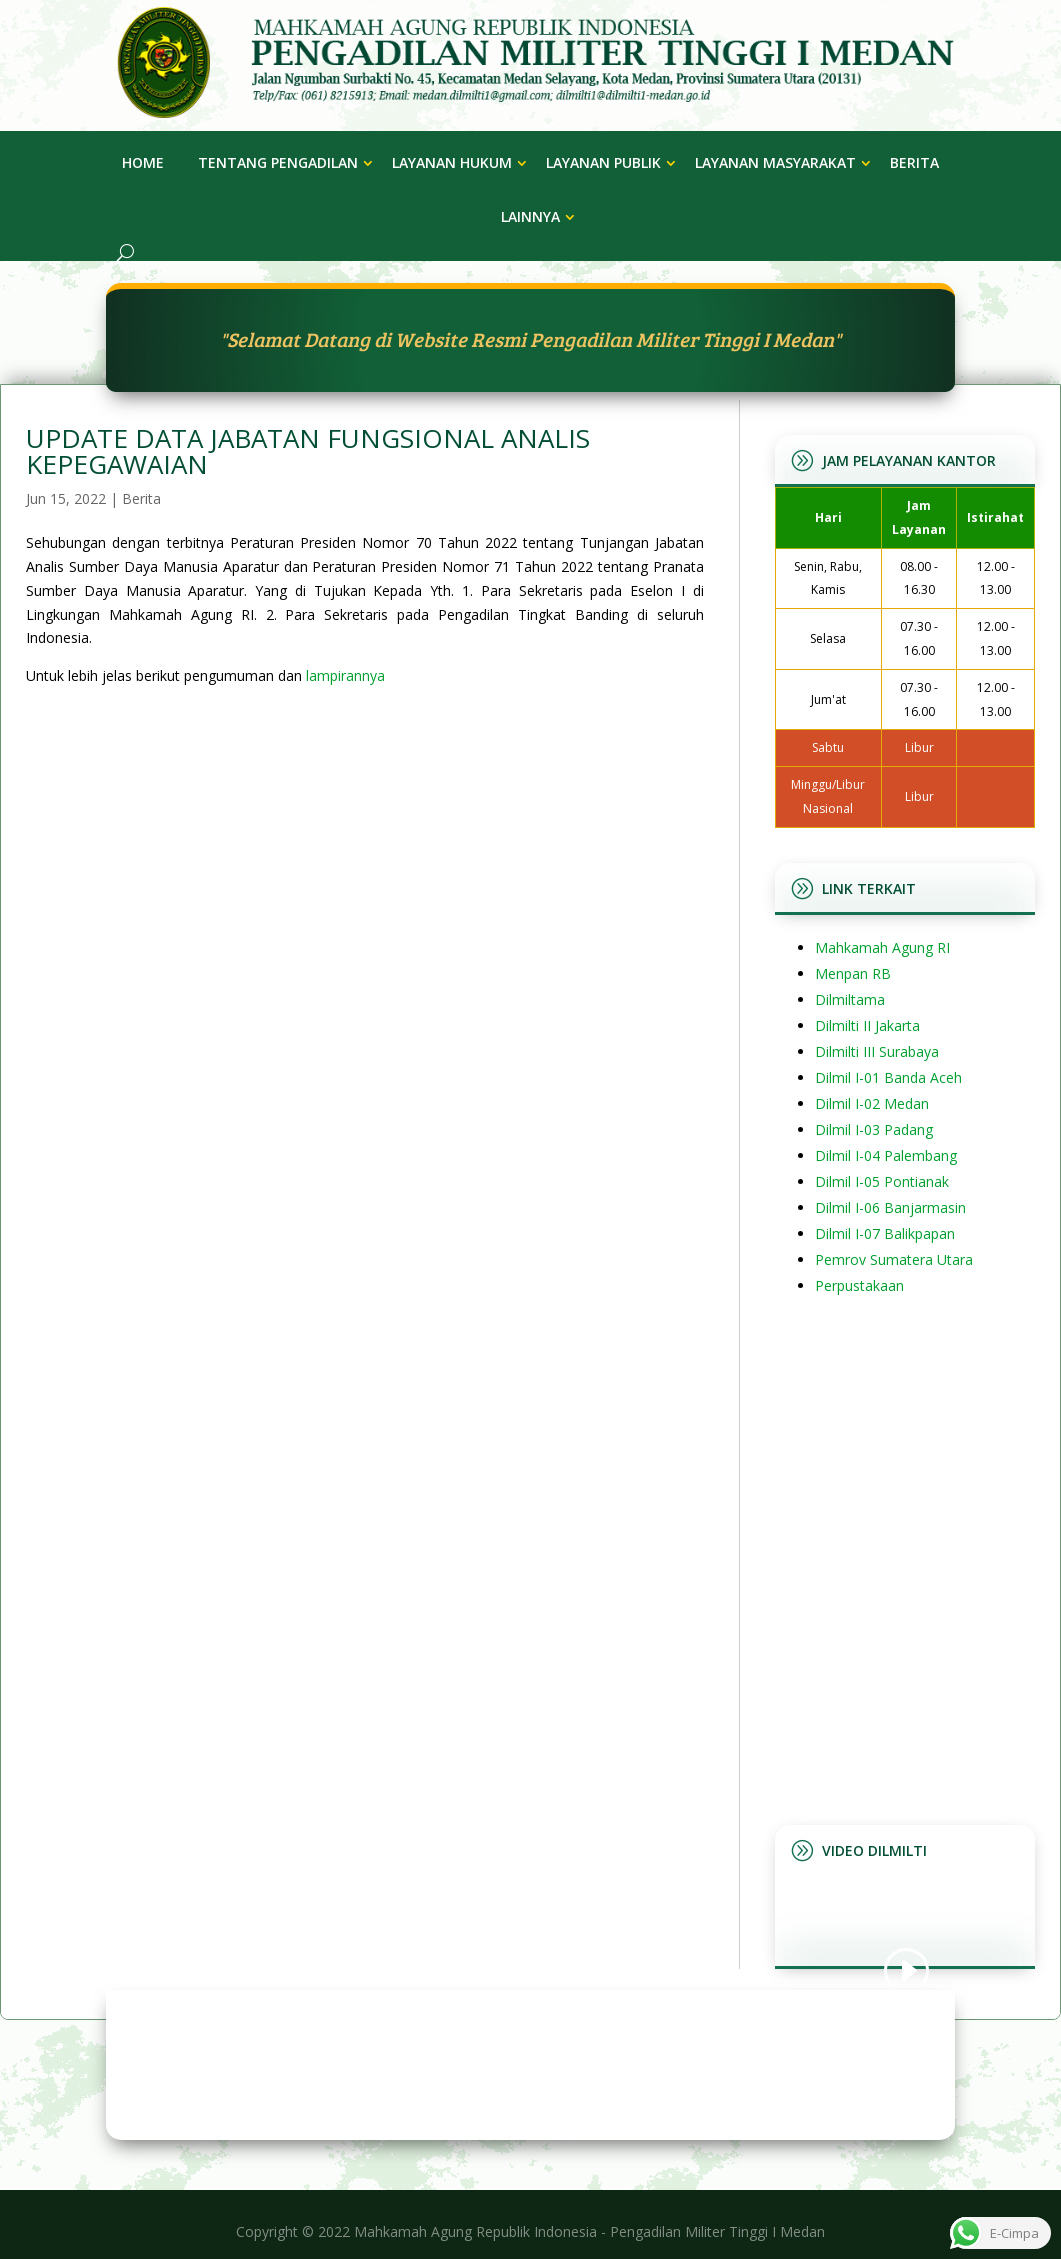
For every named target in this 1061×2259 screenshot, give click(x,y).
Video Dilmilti (874, 1850)
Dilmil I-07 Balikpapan (885, 1233)
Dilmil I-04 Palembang (886, 1155)
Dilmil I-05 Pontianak (882, 1181)
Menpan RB (853, 973)
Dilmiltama (850, 999)
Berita (914, 162)
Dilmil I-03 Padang (874, 1129)
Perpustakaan (859, 1285)
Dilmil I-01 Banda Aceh (888, 1077)
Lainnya (530, 216)
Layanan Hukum (452, 162)
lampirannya (345, 675)
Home (143, 162)
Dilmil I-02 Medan (872, 1103)
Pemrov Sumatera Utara (894, 1259)
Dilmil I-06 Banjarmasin (890, 1207)
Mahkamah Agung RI (882, 947)
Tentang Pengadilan (278, 162)
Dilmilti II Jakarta (867, 1025)
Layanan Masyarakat (775, 162)
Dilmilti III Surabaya (877, 1051)
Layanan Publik (603, 162)
